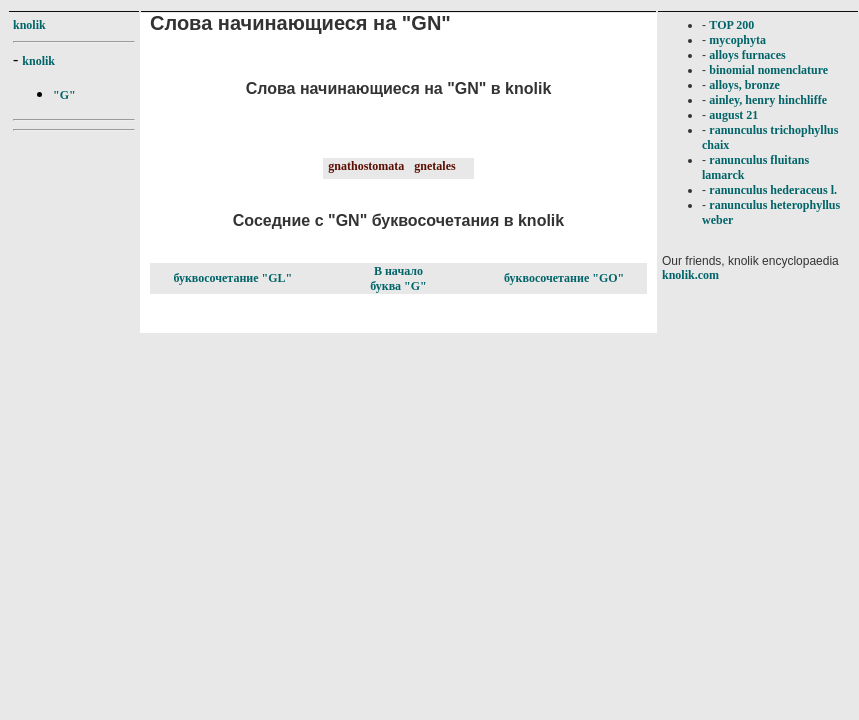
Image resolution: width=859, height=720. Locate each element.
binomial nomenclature (768, 70)
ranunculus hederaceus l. (773, 190)
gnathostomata (366, 166)
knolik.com (690, 275)
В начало (398, 271)
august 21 (733, 115)
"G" (64, 95)
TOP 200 (731, 25)
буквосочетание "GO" (564, 278)
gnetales (434, 166)
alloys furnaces (747, 55)
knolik (29, 25)
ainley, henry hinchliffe (768, 100)
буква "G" (398, 286)
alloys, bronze (744, 85)
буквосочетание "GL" (232, 278)
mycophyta (737, 40)
